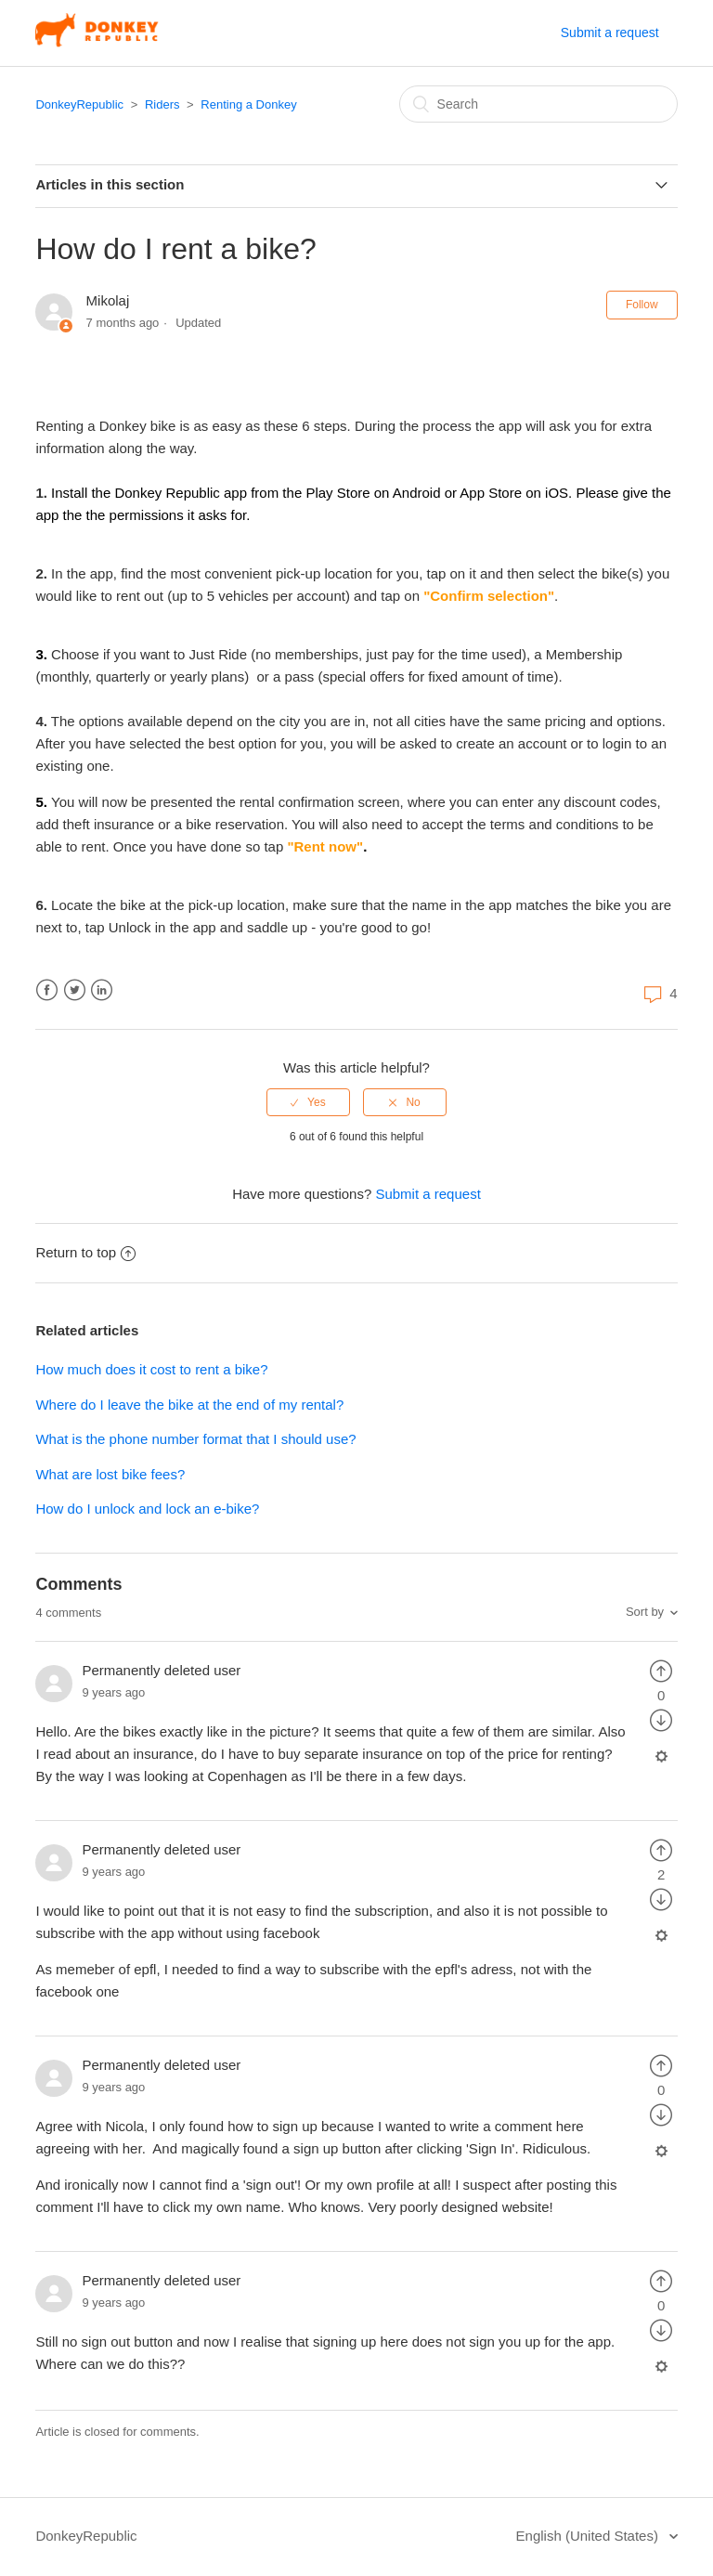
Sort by (645, 1612)
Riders (162, 104)
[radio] (308, 1102)
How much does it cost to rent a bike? (151, 1369)
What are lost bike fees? (110, 1474)
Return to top (85, 1252)
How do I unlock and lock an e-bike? (147, 1508)
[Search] (538, 104)
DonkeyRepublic (79, 104)
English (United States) (589, 2535)
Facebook (46, 990)
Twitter (74, 990)
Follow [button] (642, 304)
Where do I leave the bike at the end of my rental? (189, 1404)
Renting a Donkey (248, 104)
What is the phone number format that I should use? (195, 1439)
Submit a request (610, 32)
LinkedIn (101, 990)
